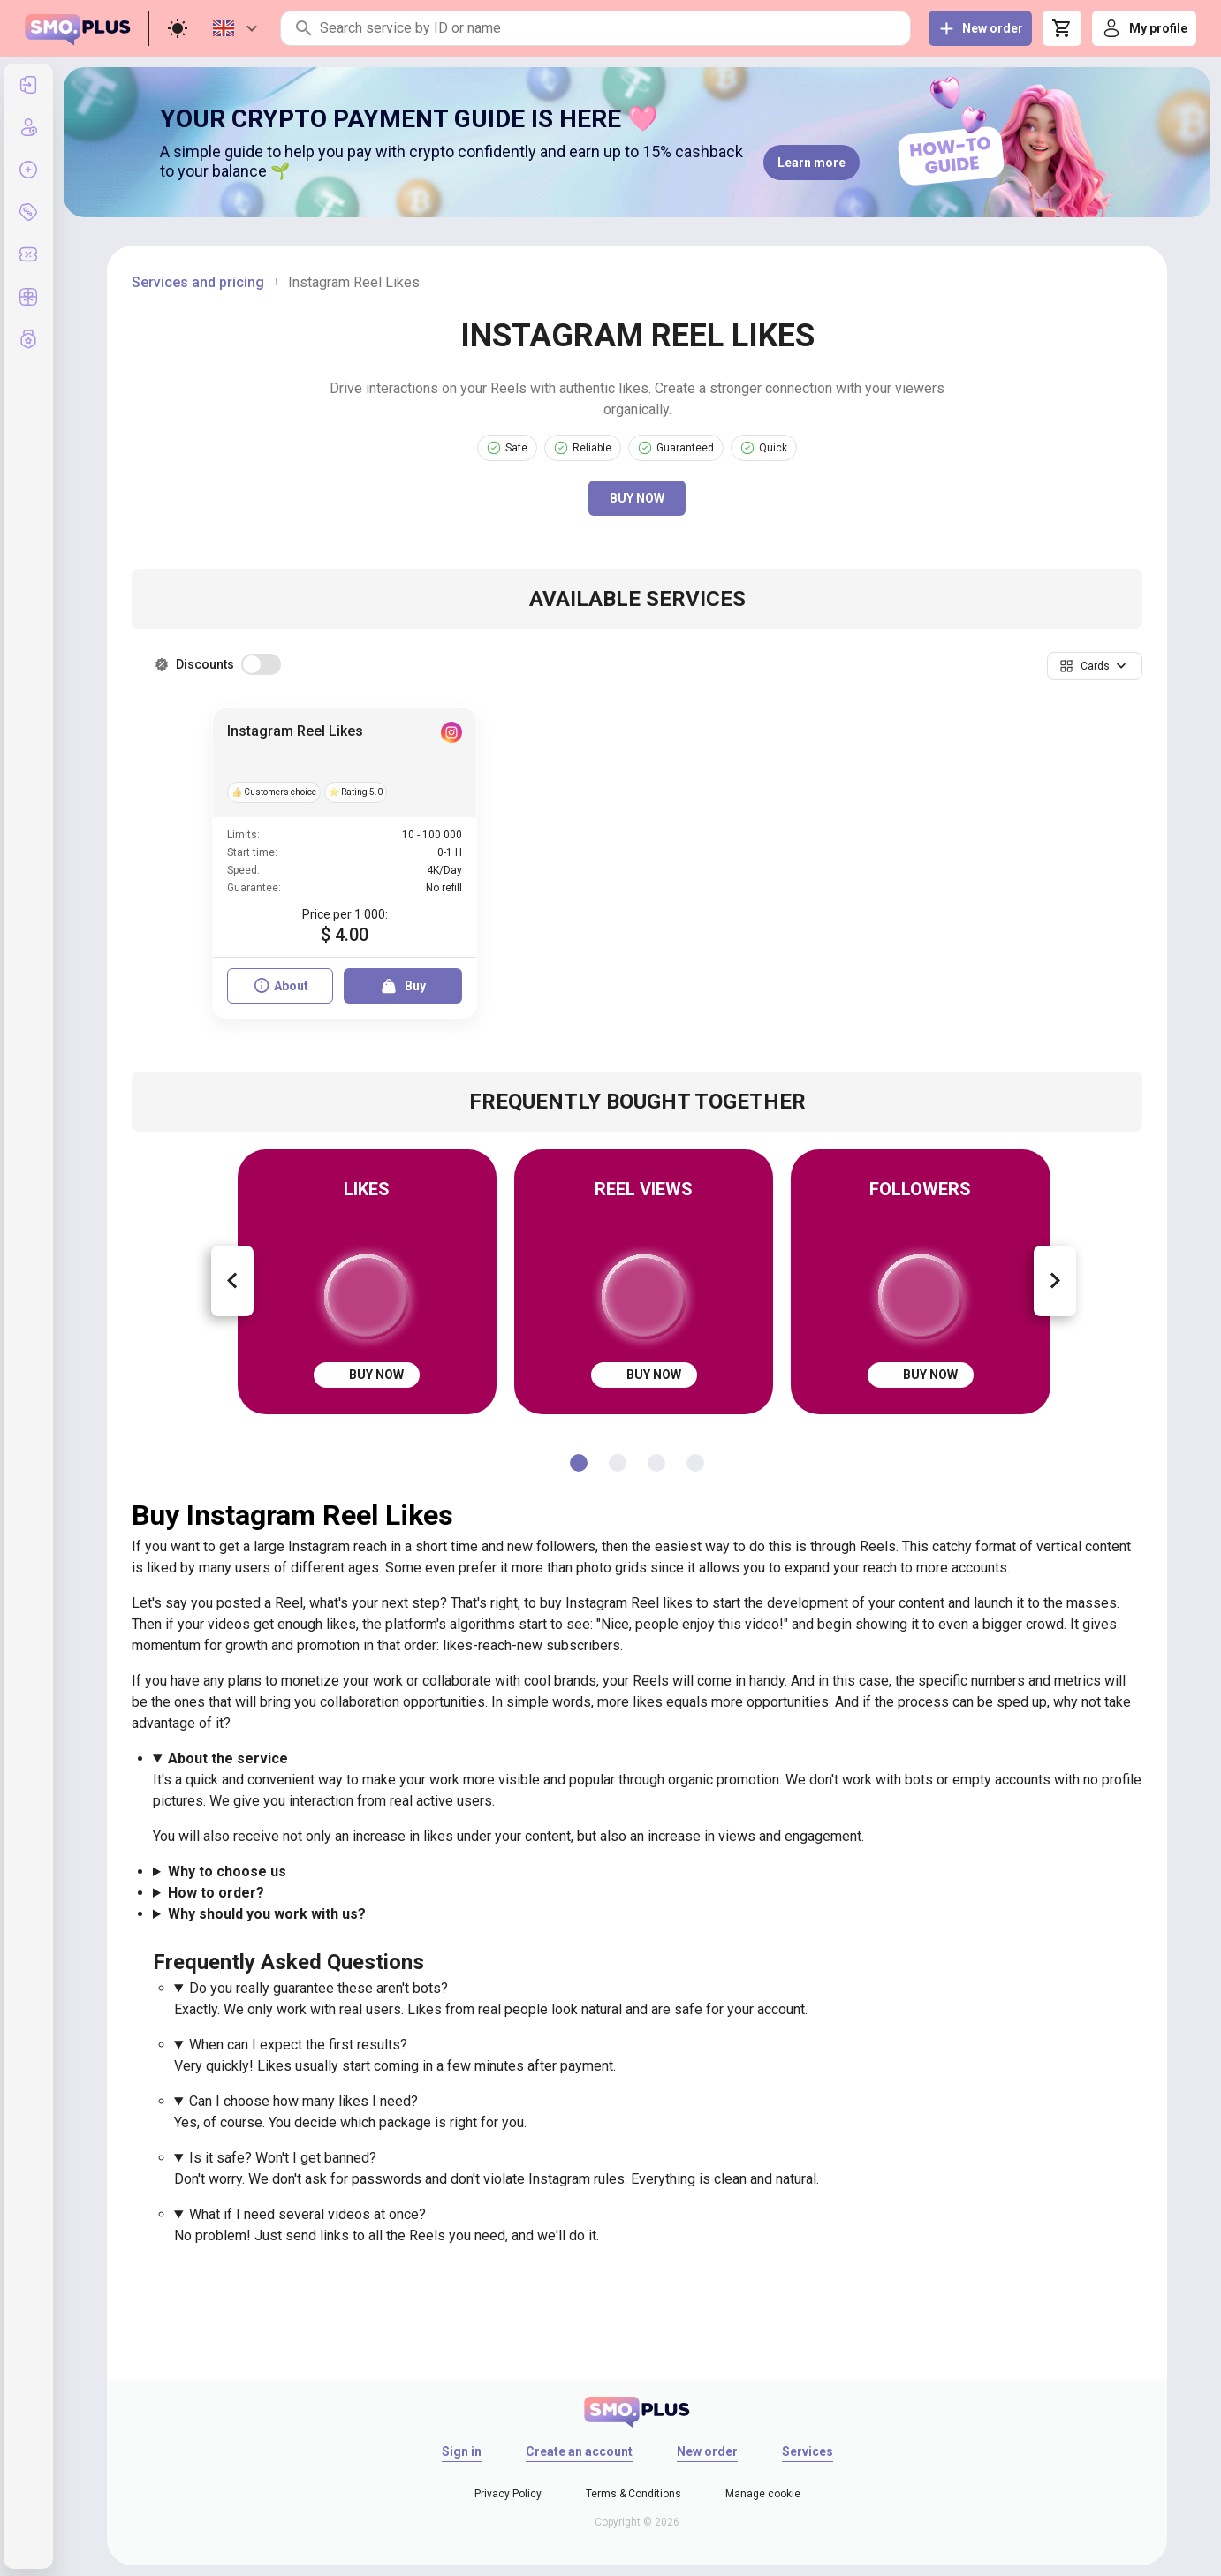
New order (707, 2451)
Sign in (462, 2451)
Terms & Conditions (633, 2494)
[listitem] (28, 85)
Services (807, 2451)
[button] (1094, 666)
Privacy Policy (508, 2494)
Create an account (579, 2451)
